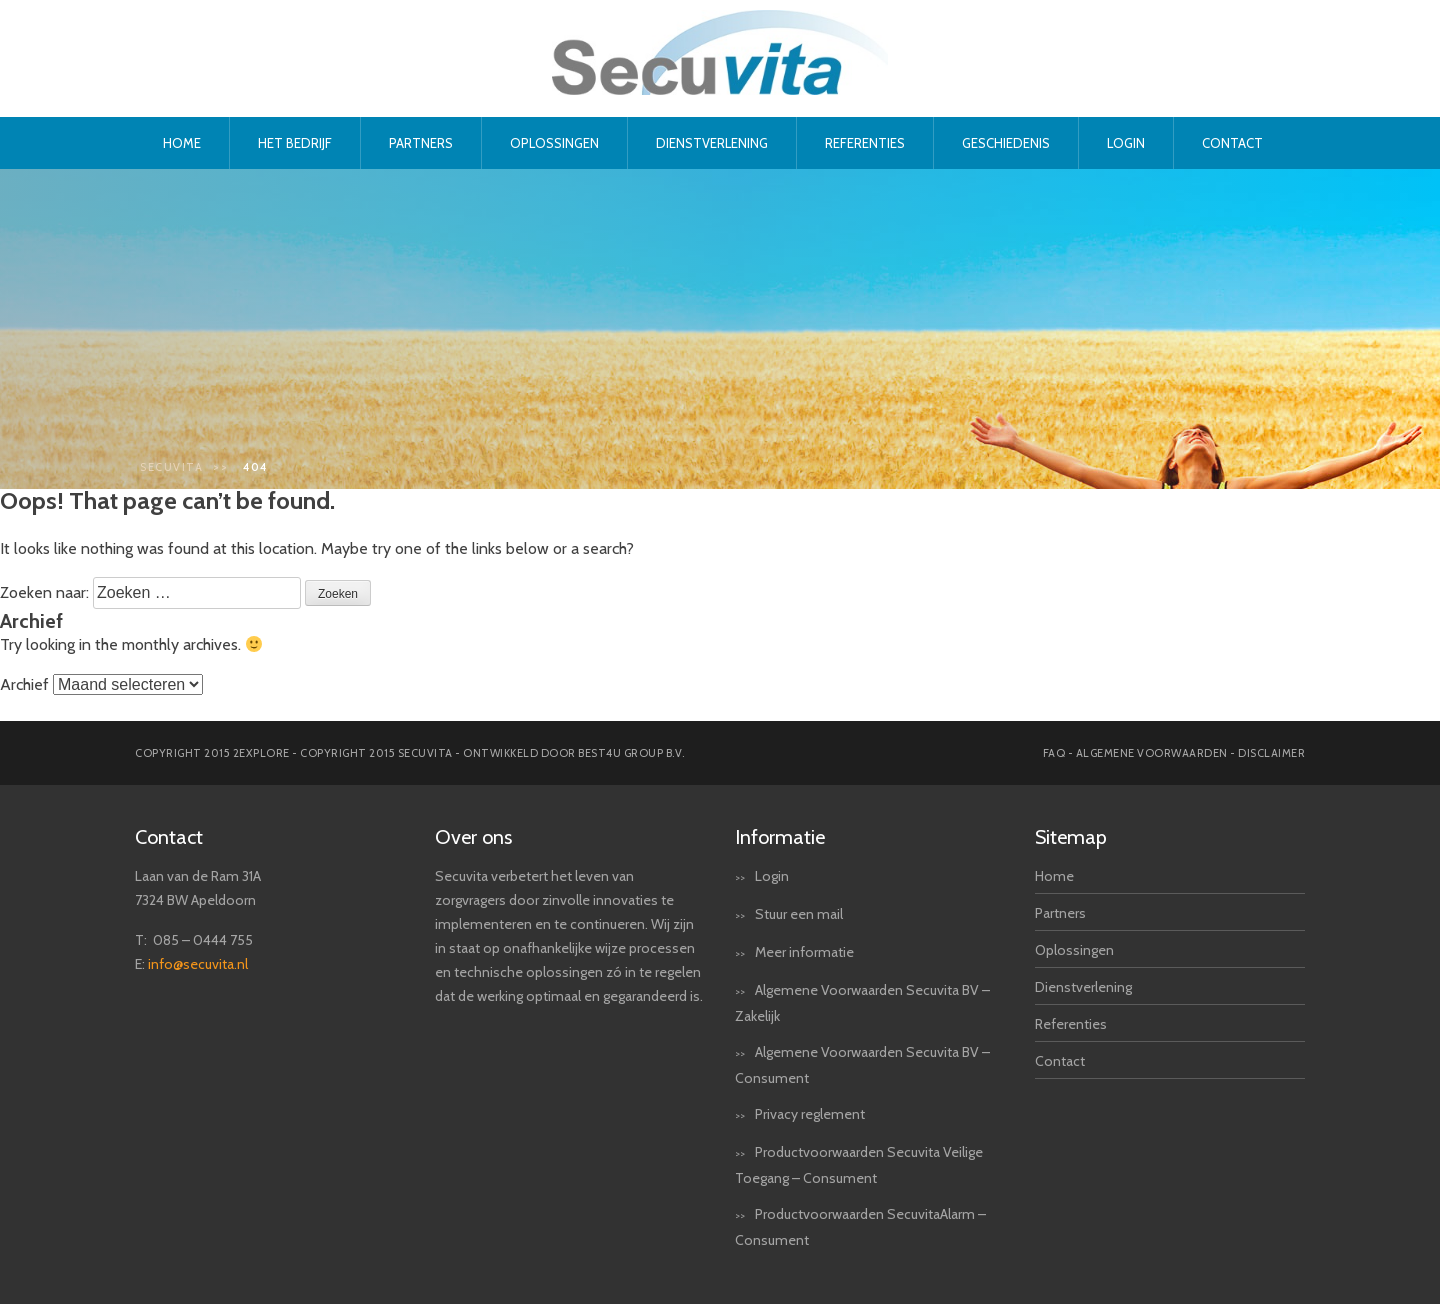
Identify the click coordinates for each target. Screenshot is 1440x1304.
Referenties (865, 143)
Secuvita (171, 467)
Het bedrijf (295, 143)
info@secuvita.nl (198, 964)
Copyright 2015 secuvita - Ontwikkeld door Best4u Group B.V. (492, 753)
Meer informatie (804, 952)
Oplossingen (554, 143)
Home (182, 143)
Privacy (776, 1114)
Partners (421, 143)
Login (1126, 143)
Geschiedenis (1006, 143)
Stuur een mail (799, 914)
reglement (833, 1114)
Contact (1232, 143)
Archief (24, 684)
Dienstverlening (712, 143)
